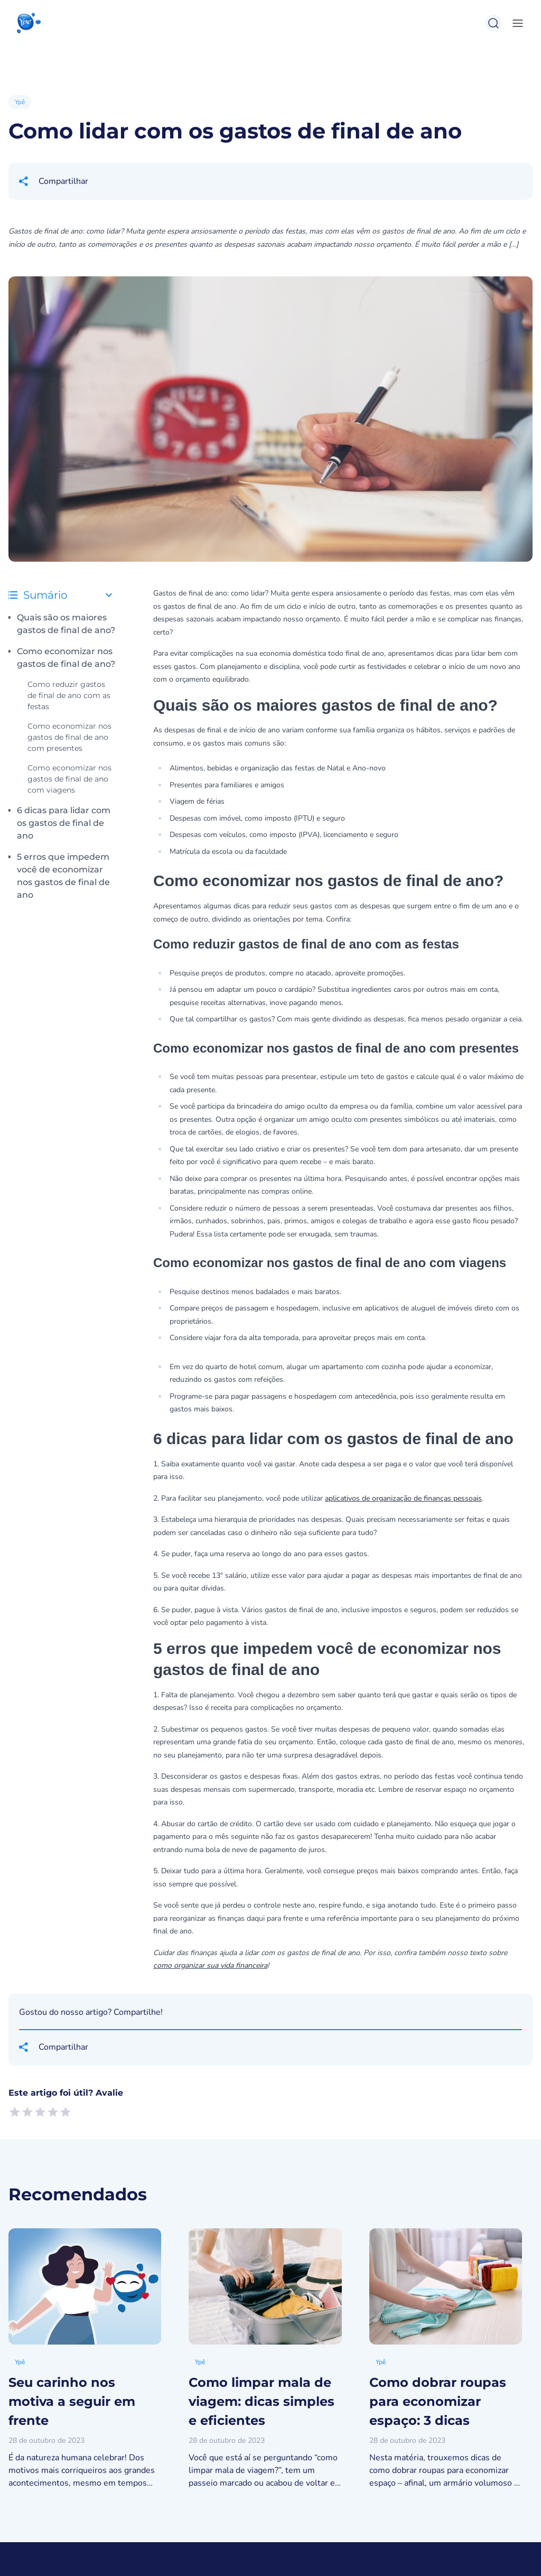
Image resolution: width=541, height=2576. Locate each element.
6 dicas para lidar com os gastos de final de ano (63, 823)
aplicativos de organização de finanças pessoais (403, 1498)
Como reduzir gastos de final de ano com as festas (68, 695)
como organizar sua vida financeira (210, 1965)
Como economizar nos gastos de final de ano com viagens (69, 779)
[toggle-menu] (515, 23)
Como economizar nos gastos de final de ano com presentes (69, 737)
